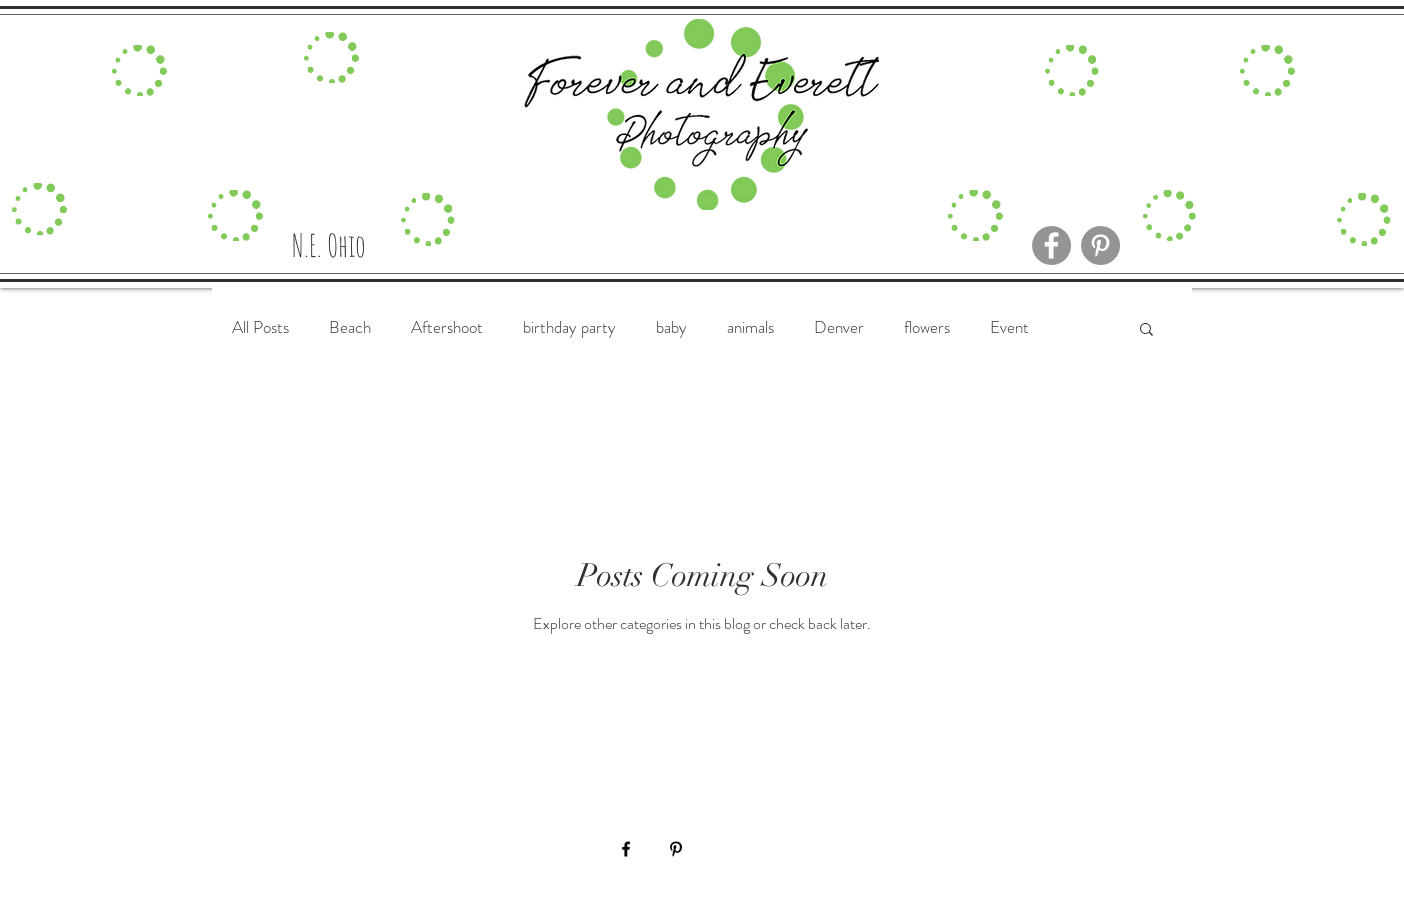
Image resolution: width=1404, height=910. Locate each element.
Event (1009, 327)
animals (750, 327)
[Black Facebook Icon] (626, 849)
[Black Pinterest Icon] (676, 849)
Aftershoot (447, 327)
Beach (350, 327)
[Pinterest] (1100, 245)
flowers (927, 327)
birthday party (569, 327)
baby (671, 327)
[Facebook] (1051, 245)
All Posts (260, 327)
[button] (1146, 330)
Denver (839, 327)
